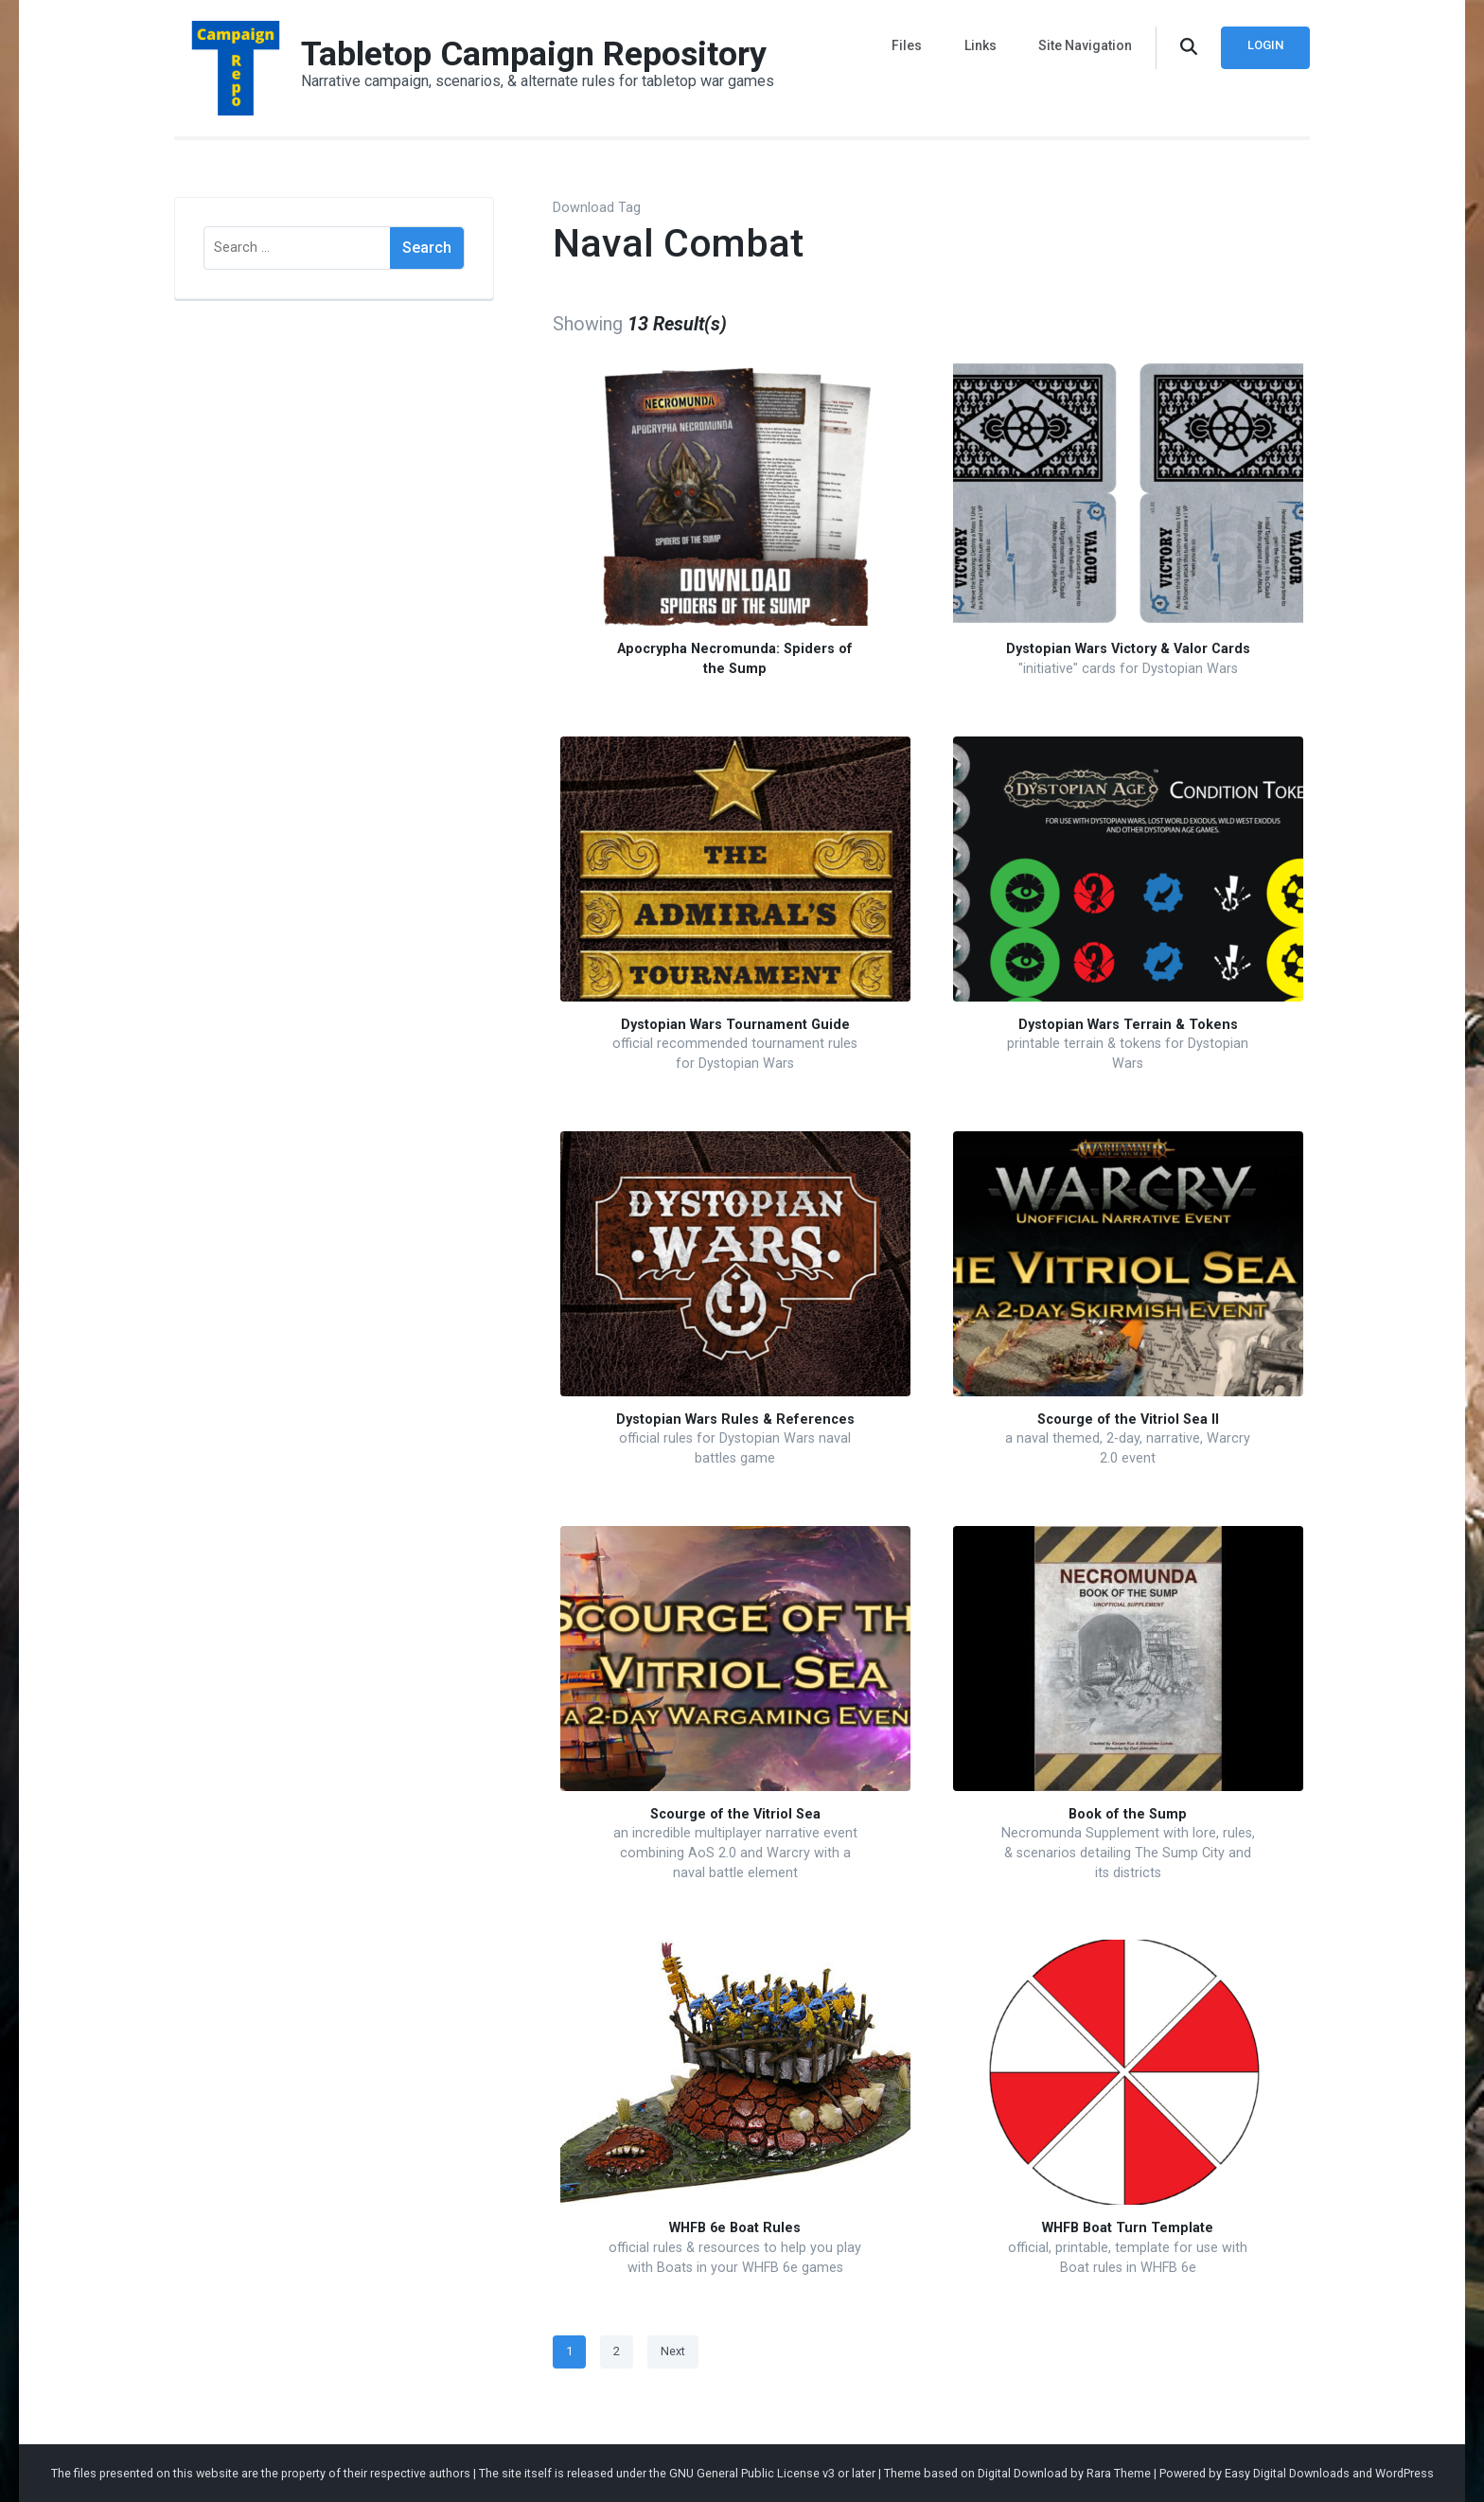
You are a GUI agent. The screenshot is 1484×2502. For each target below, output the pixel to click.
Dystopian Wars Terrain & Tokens (1128, 1025)
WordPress (1404, 2473)
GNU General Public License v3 (752, 2473)
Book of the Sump (1128, 1814)
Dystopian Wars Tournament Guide (735, 1025)
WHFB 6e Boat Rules (735, 2228)
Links (980, 45)
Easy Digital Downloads (1287, 2473)
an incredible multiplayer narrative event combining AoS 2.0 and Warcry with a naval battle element (735, 1852)
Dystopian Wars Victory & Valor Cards (1128, 649)
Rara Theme (1118, 2473)
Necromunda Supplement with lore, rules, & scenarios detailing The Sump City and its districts (1128, 1852)
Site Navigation (1085, 45)
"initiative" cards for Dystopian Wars (1128, 669)
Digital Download (1023, 2473)
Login (1265, 45)
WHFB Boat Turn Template (1127, 2228)
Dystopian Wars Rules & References (735, 1419)
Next (673, 2351)
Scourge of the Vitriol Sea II (1128, 1419)
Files (907, 45)
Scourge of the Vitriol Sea (735, 1814)
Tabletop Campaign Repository (534, 54)
